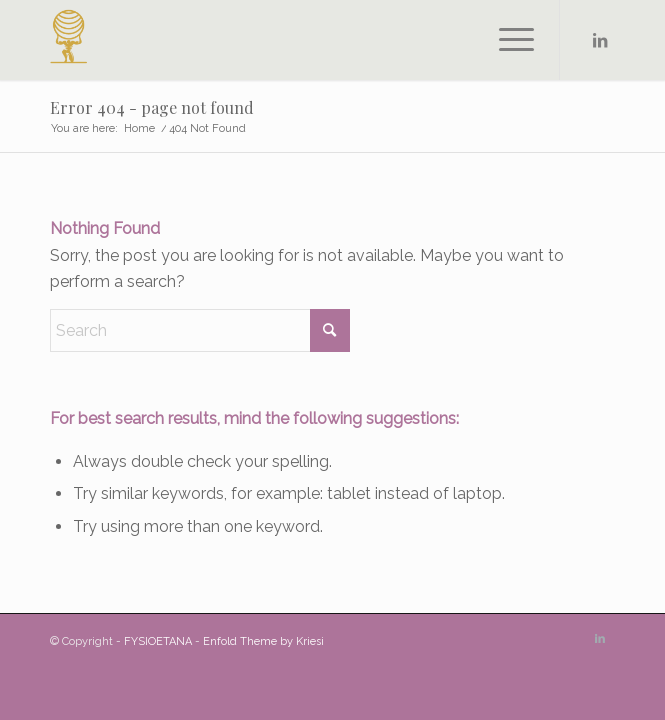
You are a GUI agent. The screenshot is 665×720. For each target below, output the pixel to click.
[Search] (200, 330)
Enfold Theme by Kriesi (263, 641)
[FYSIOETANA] (276, 40)
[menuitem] (506, 40)
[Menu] (506, 40)
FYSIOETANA (158, 641)
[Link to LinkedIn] (600, 40)
